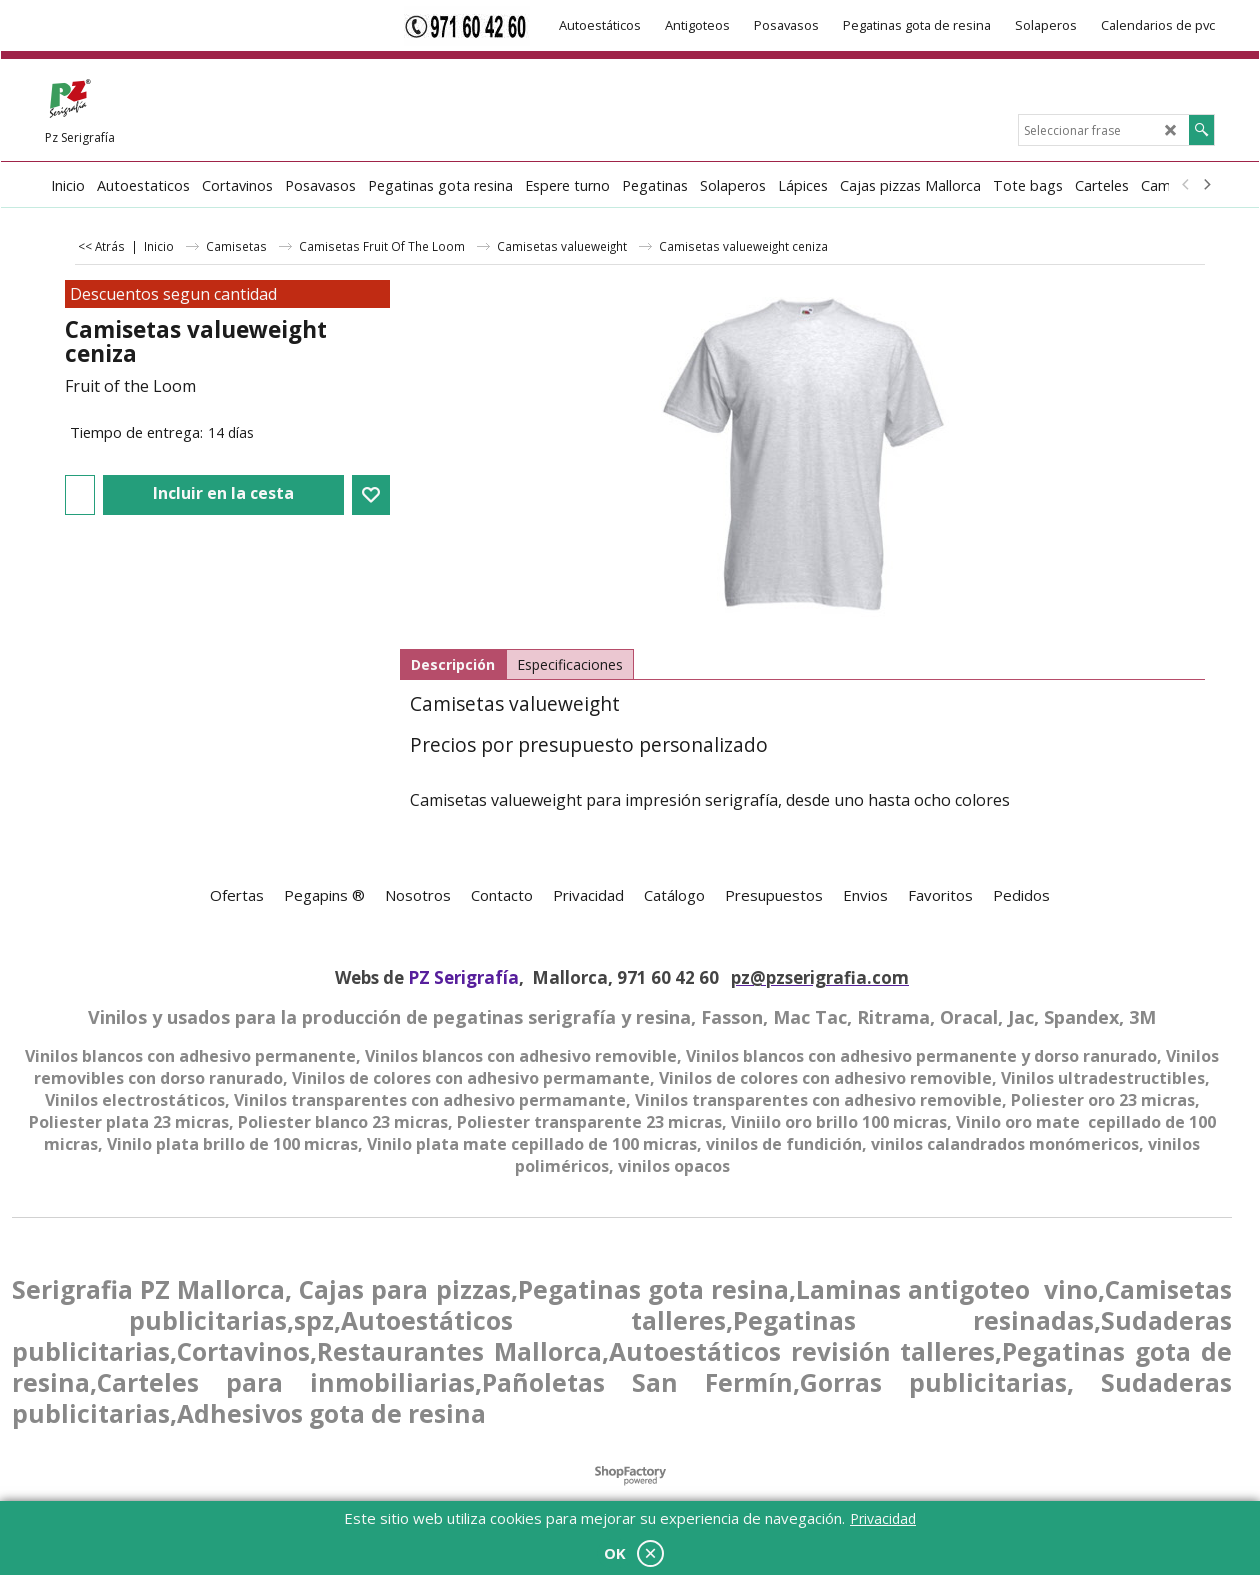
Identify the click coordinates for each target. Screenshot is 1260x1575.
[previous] (1186, 185)
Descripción (453, 664)
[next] (1206, 185)
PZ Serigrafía (463, 977)
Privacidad (883, 1518)
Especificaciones (570, 664)
